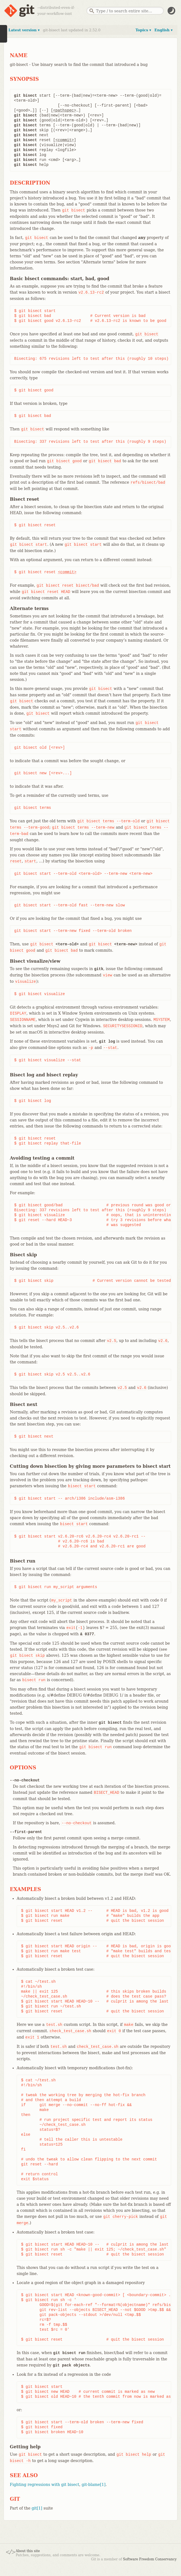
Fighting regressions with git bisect (44, 2484)
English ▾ (163, 30)
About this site (28, 2551)
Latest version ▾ (24, 30)
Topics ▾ (143, 30)
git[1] (37, 2508)
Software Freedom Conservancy (150, 2559)
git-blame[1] (94, 2484)
